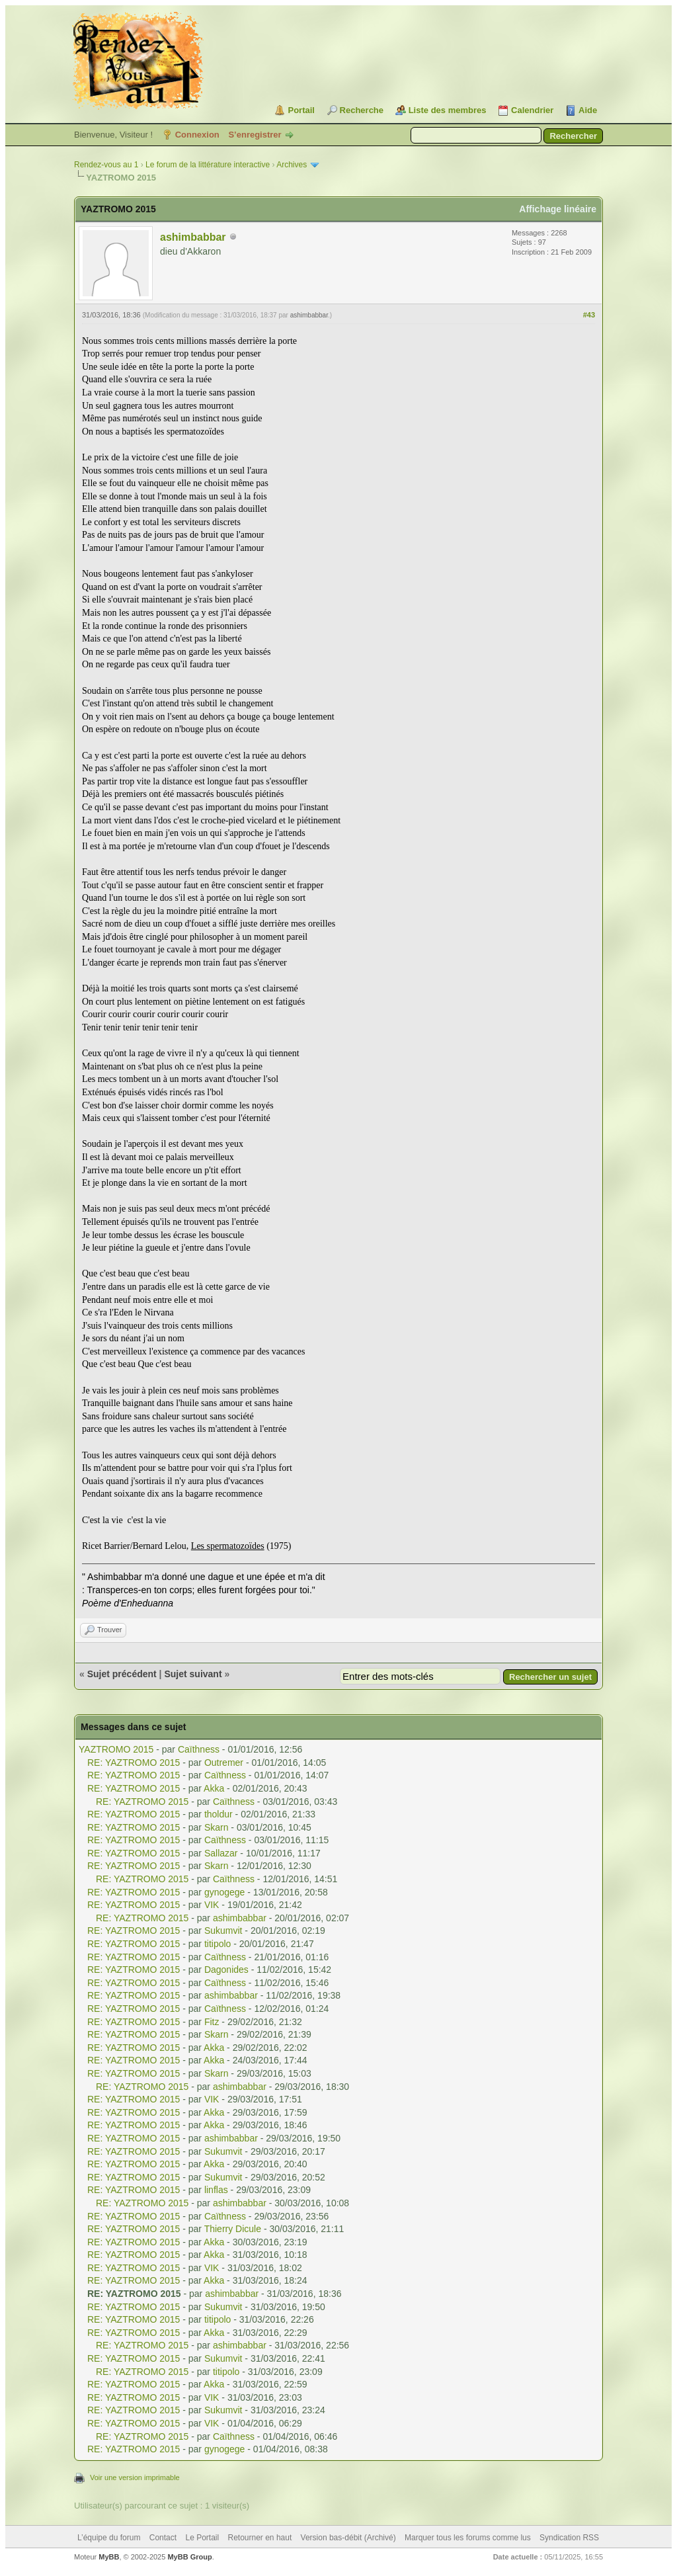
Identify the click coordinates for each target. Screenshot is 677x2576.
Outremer (223, 1762)
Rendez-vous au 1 (106, 164)
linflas (216, 2189)
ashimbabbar (193, 237)
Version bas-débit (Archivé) (348, 2537)
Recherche (361, 110)
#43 (589, 315)
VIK (211, 1904)
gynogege (224, 1892)
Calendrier (532, 110)
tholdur (218, 1814)
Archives (291, 164)
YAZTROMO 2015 (116, 1749)
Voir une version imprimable (135, 2477)
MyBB (109, 2557)
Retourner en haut (260, 2537)
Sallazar (221, 1853)
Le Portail (202, 2537)
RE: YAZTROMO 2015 (133, 1762)
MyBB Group (189, 2557)
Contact (163, 2537)
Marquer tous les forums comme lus (468, 2537)
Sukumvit (223, 1930)
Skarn (216, 1827)
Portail (301, 110)
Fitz (211, 2021)
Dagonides (226, 1969)
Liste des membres (448, 110)
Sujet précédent (122, 1674)
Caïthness (198, 1749)
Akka (214, 1788)
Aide (587, 110)
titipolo (217, 1943)
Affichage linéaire (557, 209)
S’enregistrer (254, 135)
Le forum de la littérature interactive (207, 164)
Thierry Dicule (232, 2228)
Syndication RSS (569, 2537)
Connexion (197, 135)
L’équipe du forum (108, 2537)
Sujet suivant (192, 1674)
